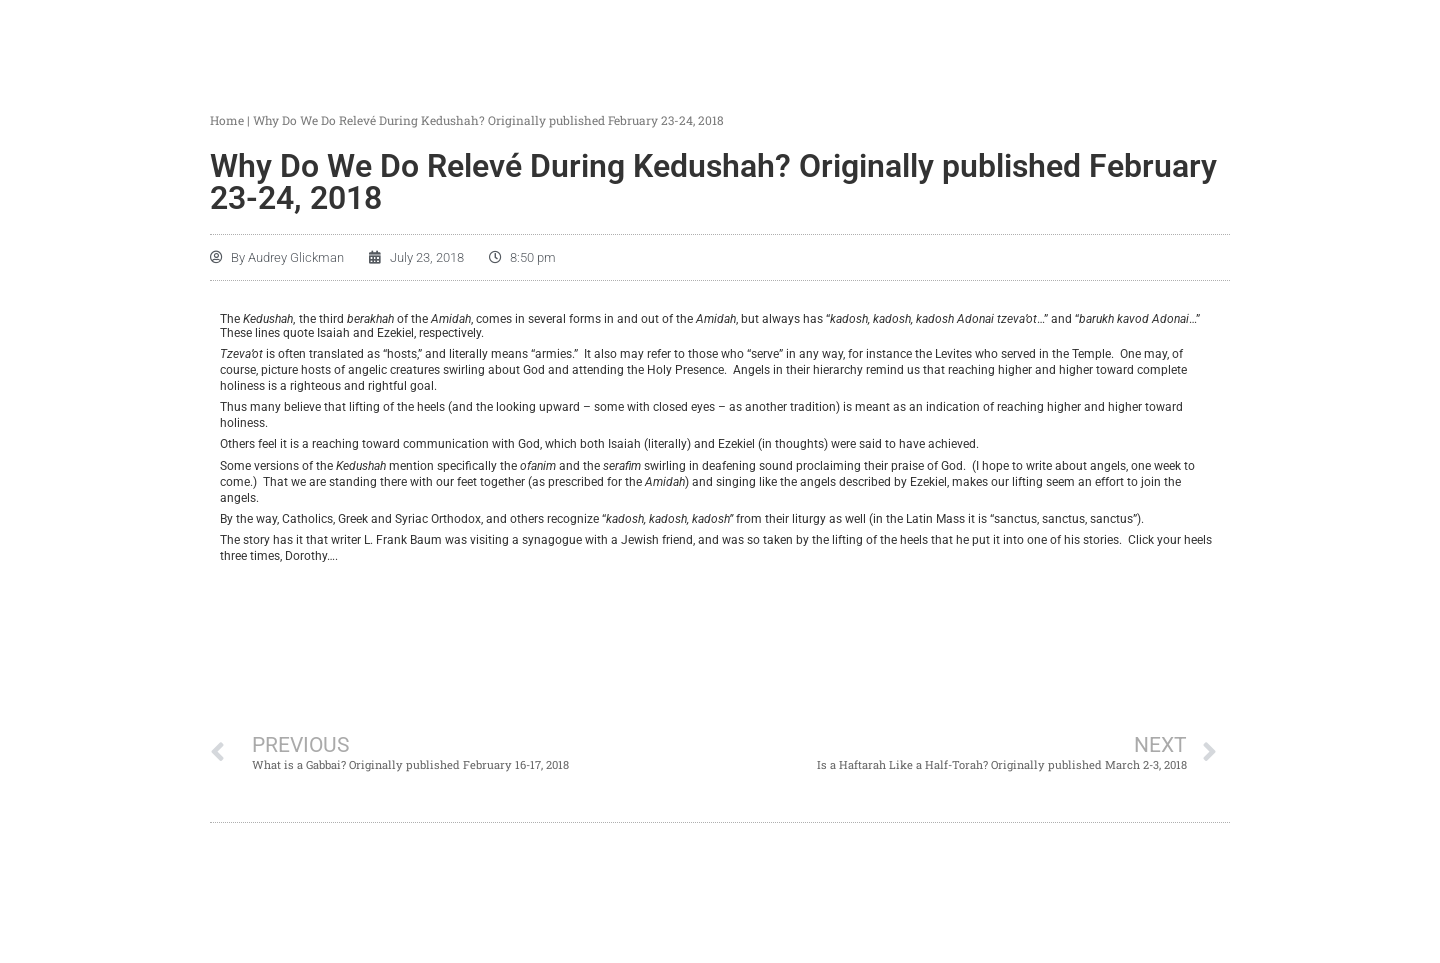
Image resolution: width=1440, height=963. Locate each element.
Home (227, 120)
